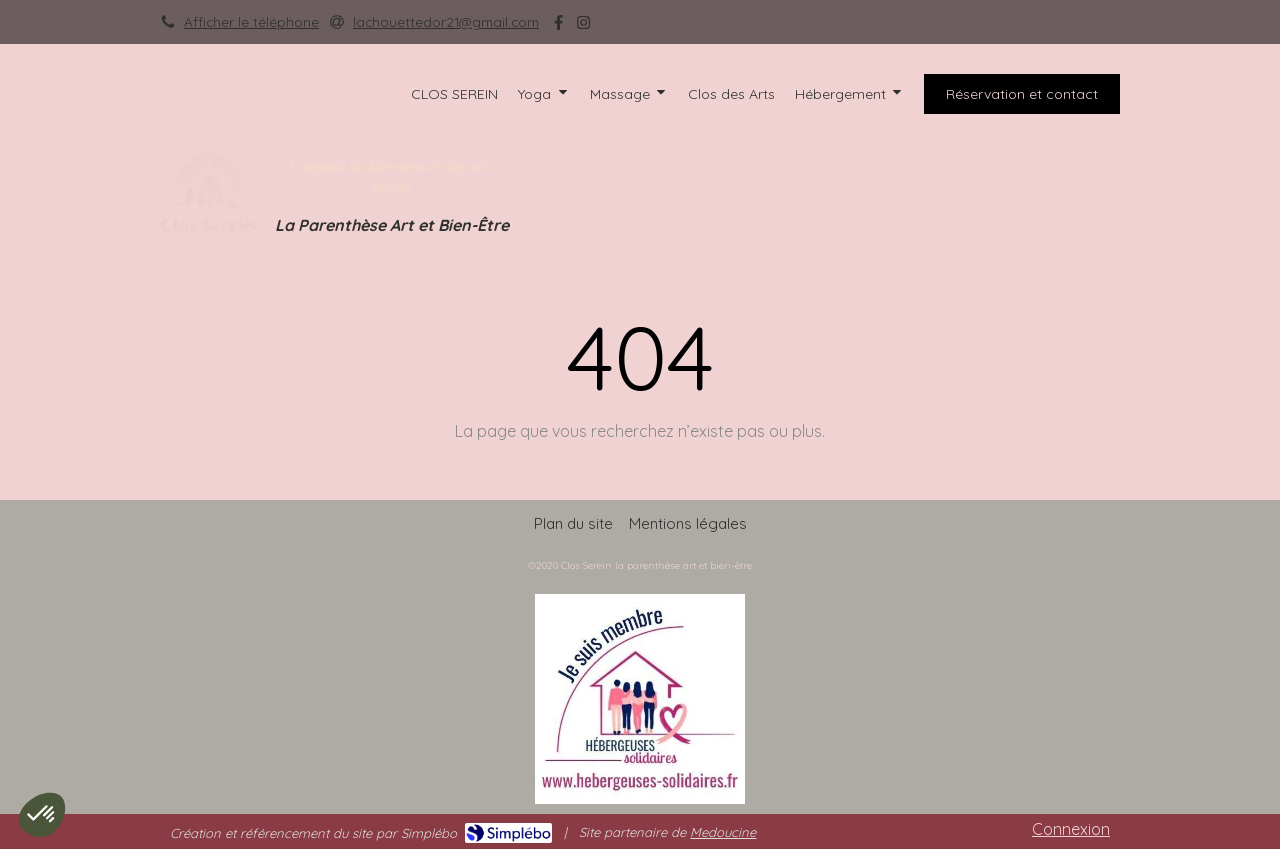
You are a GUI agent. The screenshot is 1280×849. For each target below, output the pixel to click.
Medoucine (723, 832)
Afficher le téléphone (251, 21)
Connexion (1071, 829)
